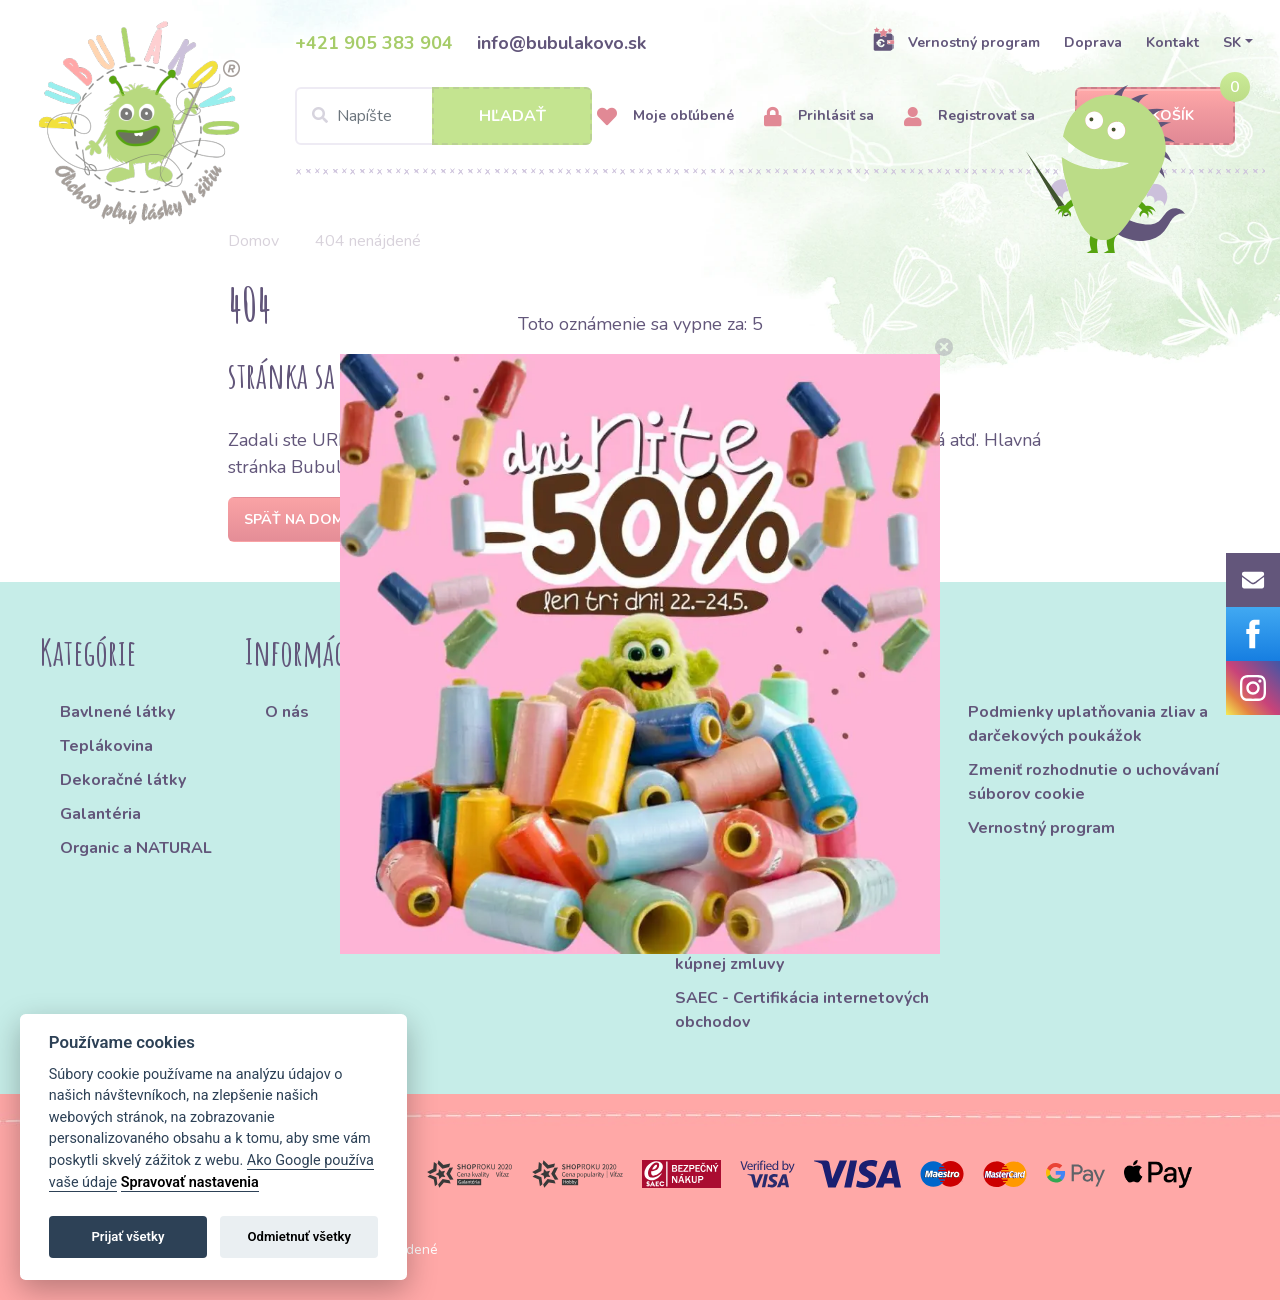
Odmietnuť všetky (299, 1236)
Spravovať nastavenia (190, 1182)
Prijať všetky (127, 1236)
